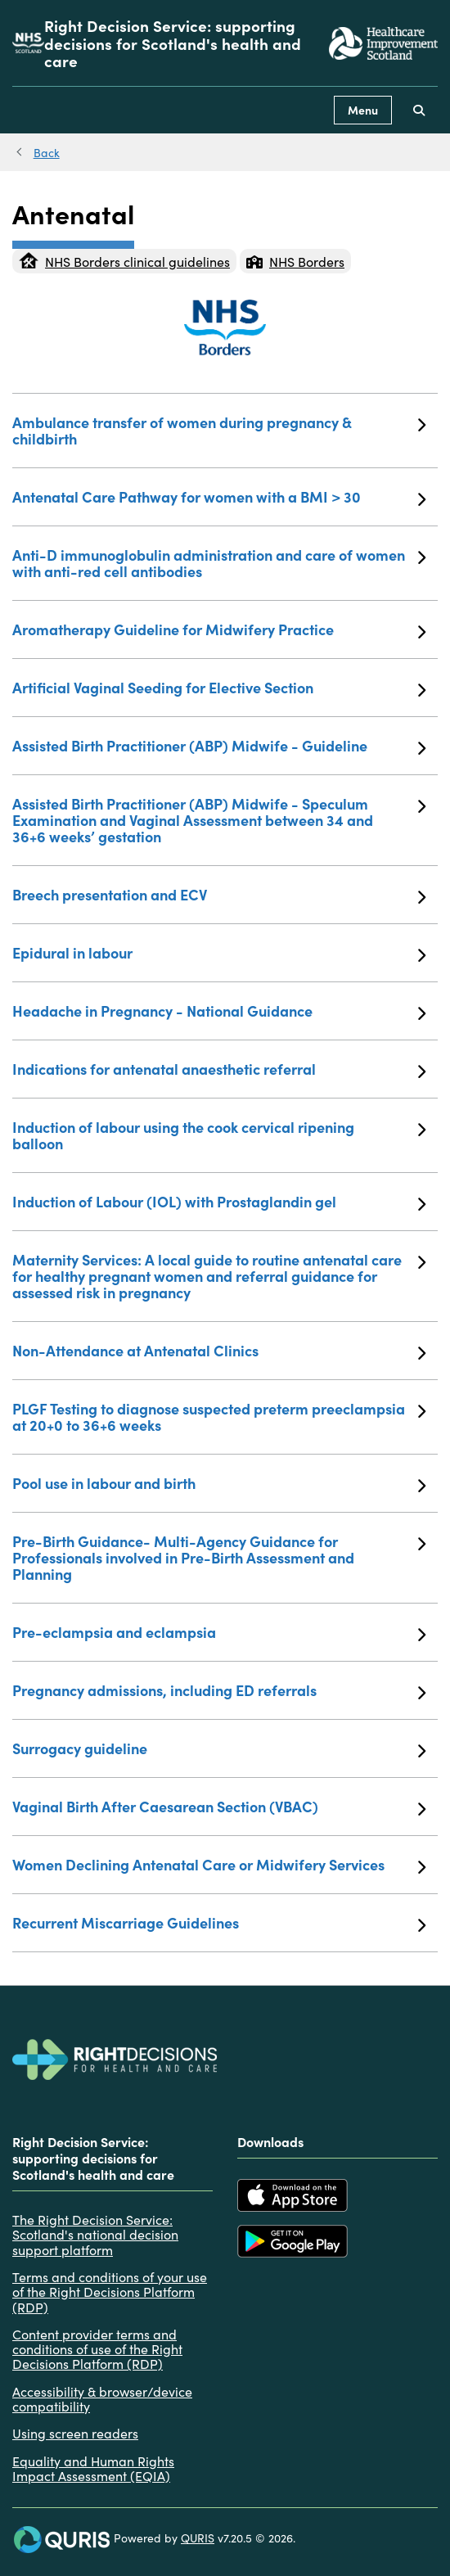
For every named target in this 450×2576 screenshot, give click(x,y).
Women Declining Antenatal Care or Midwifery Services (218, 1864)
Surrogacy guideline (218, 1748)
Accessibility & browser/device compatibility (102, 2399)
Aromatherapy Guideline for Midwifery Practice (218, 629)
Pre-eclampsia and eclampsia (218, 1632)
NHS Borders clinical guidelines (124, 261)
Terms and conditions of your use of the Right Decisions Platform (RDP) (109, 2291)
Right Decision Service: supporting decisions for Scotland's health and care (172, 43)
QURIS (197, 2537)
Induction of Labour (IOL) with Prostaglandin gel (218, 1201)
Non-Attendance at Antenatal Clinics (218, 1350)
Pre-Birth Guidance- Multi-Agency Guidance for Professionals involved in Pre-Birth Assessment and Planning (218, 1557)
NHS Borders (295, 261)
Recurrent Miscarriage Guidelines (218, 1922)
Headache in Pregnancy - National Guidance (218, 1011)
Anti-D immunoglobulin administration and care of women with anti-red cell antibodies (218, 562)
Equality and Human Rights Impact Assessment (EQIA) (93, 2468)
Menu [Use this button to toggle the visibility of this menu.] (363, 110)
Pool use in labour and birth (218, 1483)
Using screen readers (75, 2432)
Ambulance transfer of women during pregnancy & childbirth (218, 430)
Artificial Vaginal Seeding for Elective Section (218, 687)
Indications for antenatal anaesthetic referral (218, 1069)
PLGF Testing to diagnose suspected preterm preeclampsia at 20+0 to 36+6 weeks (218, 1416)
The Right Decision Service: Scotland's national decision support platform (95, 2234)
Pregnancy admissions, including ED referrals (218, 1690)
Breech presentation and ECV (218, 894)
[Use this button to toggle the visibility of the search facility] (419, 110)
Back (47, 152)
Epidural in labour (218, 952)
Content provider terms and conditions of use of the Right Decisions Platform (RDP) (97, 2348)
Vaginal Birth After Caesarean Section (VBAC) (218, 1806)
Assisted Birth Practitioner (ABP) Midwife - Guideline (218, 745)
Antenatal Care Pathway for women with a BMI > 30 (218, 497)
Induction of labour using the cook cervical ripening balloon (218, 1135)
